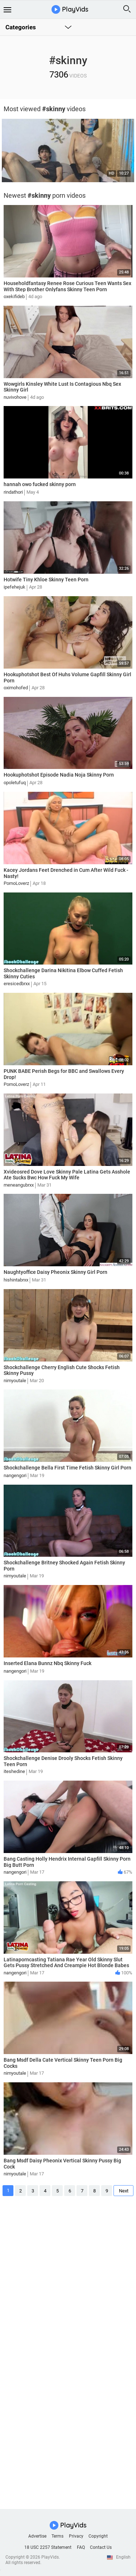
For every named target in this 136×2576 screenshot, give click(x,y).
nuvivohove (15, 397)
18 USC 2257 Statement (47, 2547)
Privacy (76, 2536)
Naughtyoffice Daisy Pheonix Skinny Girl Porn (55, 1272)
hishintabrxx (16, 1280)
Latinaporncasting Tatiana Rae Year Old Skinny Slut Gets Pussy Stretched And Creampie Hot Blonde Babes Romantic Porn (66, 1966)
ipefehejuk (14, 587)
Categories (20, 27)
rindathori (13, 492)
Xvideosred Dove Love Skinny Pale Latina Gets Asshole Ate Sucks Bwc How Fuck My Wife (67, 1175)
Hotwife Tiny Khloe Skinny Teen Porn (46, 579)
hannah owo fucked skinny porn (40, 484)
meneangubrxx (19, 1185)
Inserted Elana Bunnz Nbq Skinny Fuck (47, 1663)
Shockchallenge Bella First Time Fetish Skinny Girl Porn (67, 1468)
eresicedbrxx (17, 983)
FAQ (81, 2547)
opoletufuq (15, 782)
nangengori (15, 1475)
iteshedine (14, 1771)
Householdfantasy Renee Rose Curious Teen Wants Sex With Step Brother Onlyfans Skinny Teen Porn (67, 286)
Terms (57, 2536)
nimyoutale (15, 1380)
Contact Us (101, 2547)
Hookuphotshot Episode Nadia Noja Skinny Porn (59, 775)
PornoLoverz (16, 883)
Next (123, 2191)
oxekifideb (14, 296)
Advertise (37, 2536)
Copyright (98, 2536)
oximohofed (16, 687)
